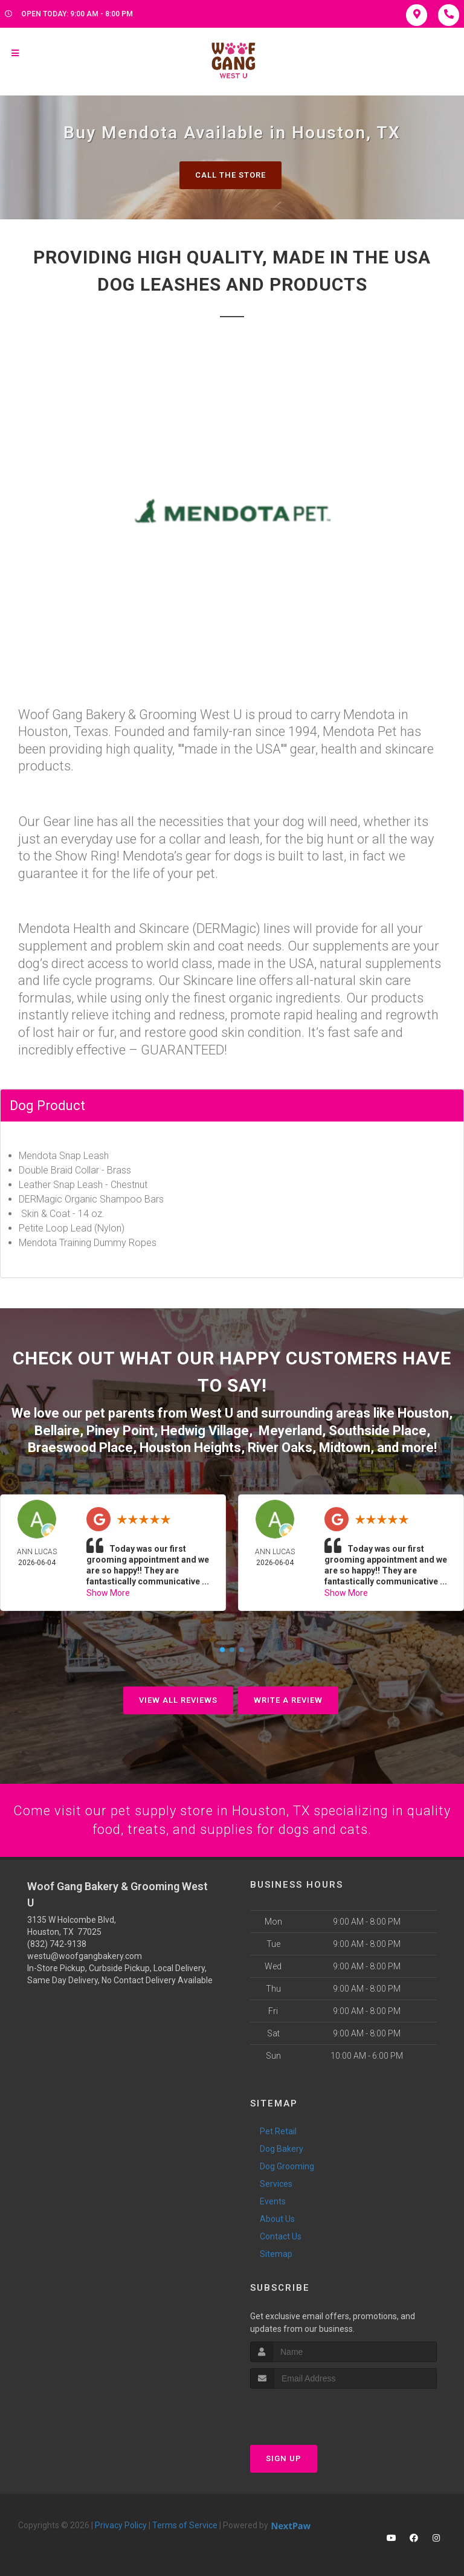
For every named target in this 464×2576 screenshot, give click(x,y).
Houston (423, 1413)
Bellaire (57, 1430)
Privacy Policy (121, 2525)
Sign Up (283, 2458)
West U (211, 1413)
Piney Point (120, 1430)
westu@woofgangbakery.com (84, 1956)
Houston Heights (190, 1447)
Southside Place (378, 1430)
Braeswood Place (80, 1447)
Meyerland (290, 1430)
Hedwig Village (205, 1430)
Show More (108, 1593)
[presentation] (314, 2411)
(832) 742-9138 (56, 1944)
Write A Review (288, 1700)
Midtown (344, 1447)
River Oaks (280, 1447)
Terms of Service (185, 2525)
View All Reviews (178, 1700)
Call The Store (230, 174)
